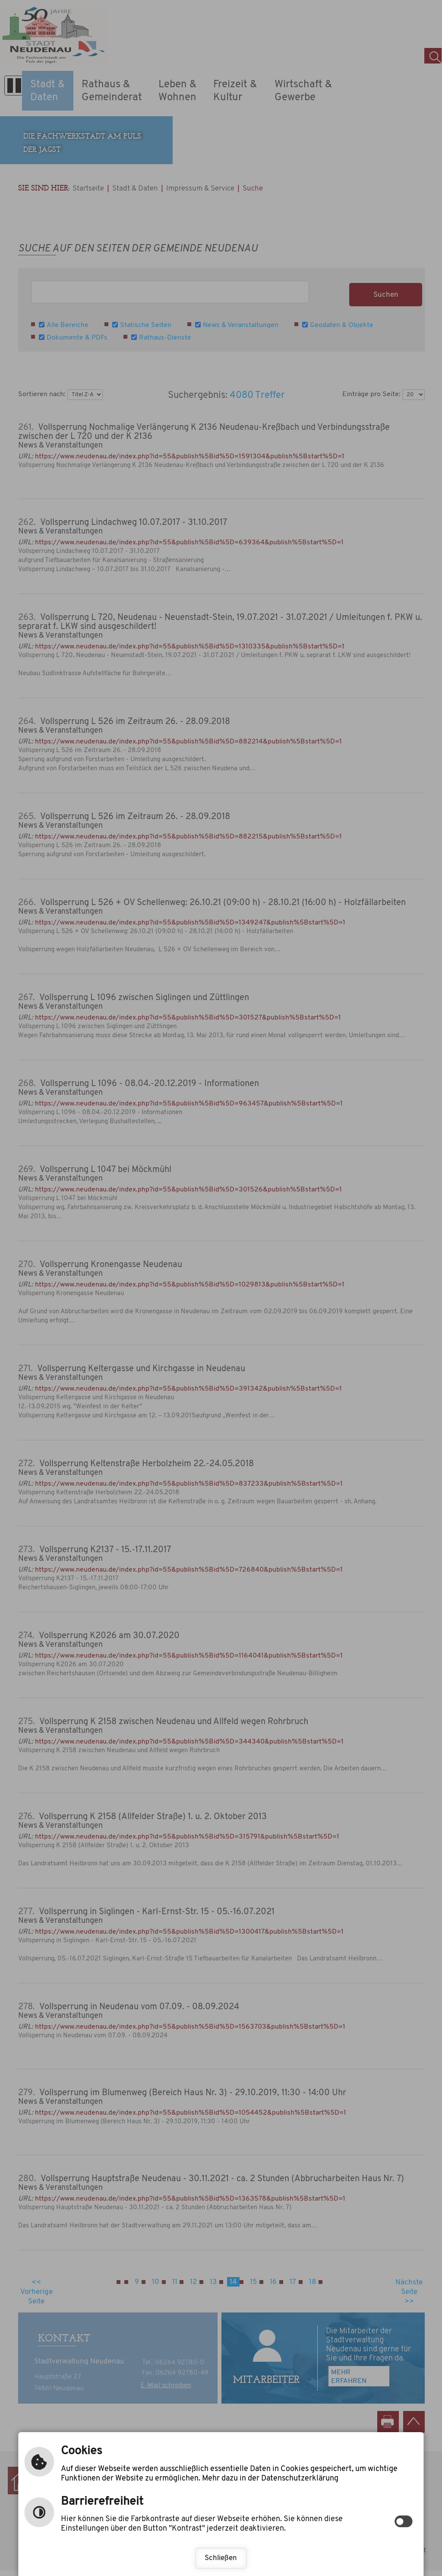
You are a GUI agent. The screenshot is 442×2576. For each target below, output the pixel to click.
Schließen (221, 2558)
